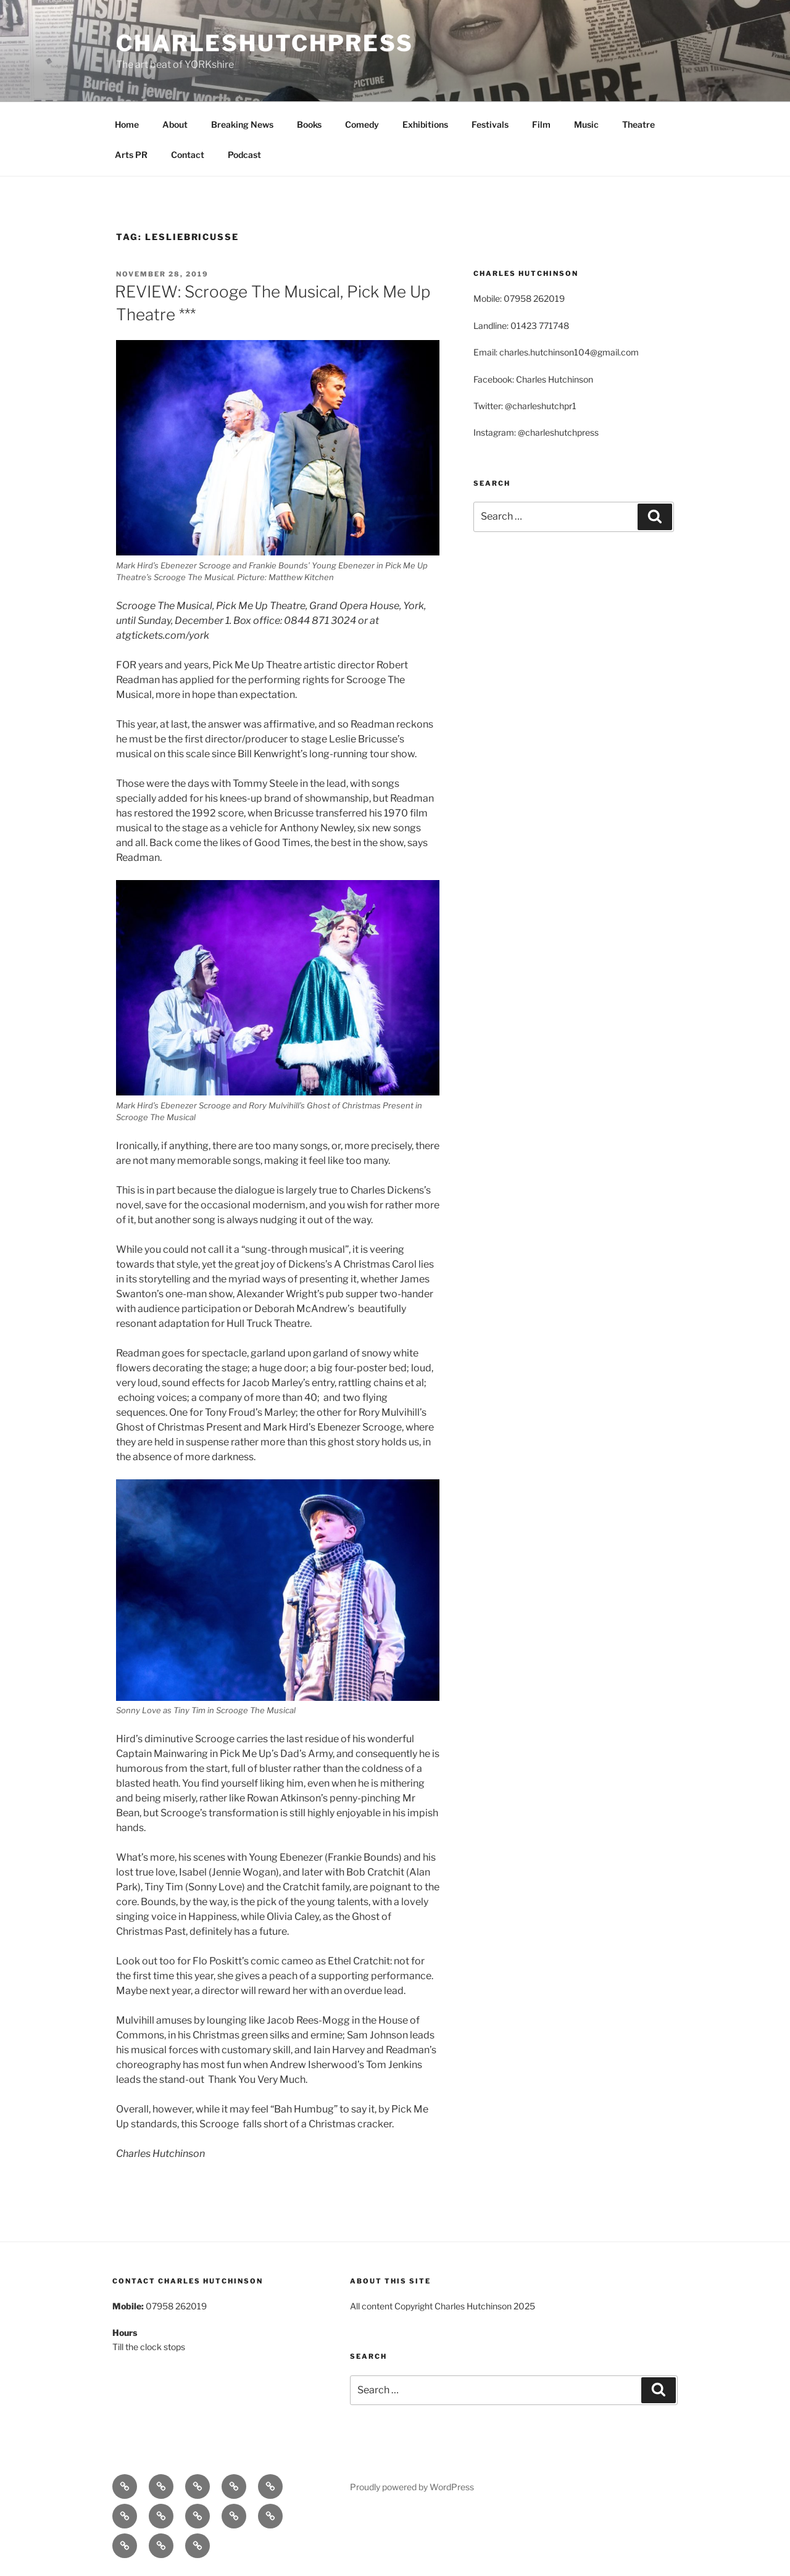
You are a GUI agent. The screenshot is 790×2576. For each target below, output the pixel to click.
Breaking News (242, 124)
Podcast (244, 154)
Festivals (490, 124)
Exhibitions (425, 124)
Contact (187, 154)
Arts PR (131, 154)
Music (586, 124)
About (175, 124)
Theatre (638, 124)
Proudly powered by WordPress (412, 2487)
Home (127, 124)
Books (309, 124)
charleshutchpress (265, 43)
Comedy (362, 124)
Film (541, 124)
